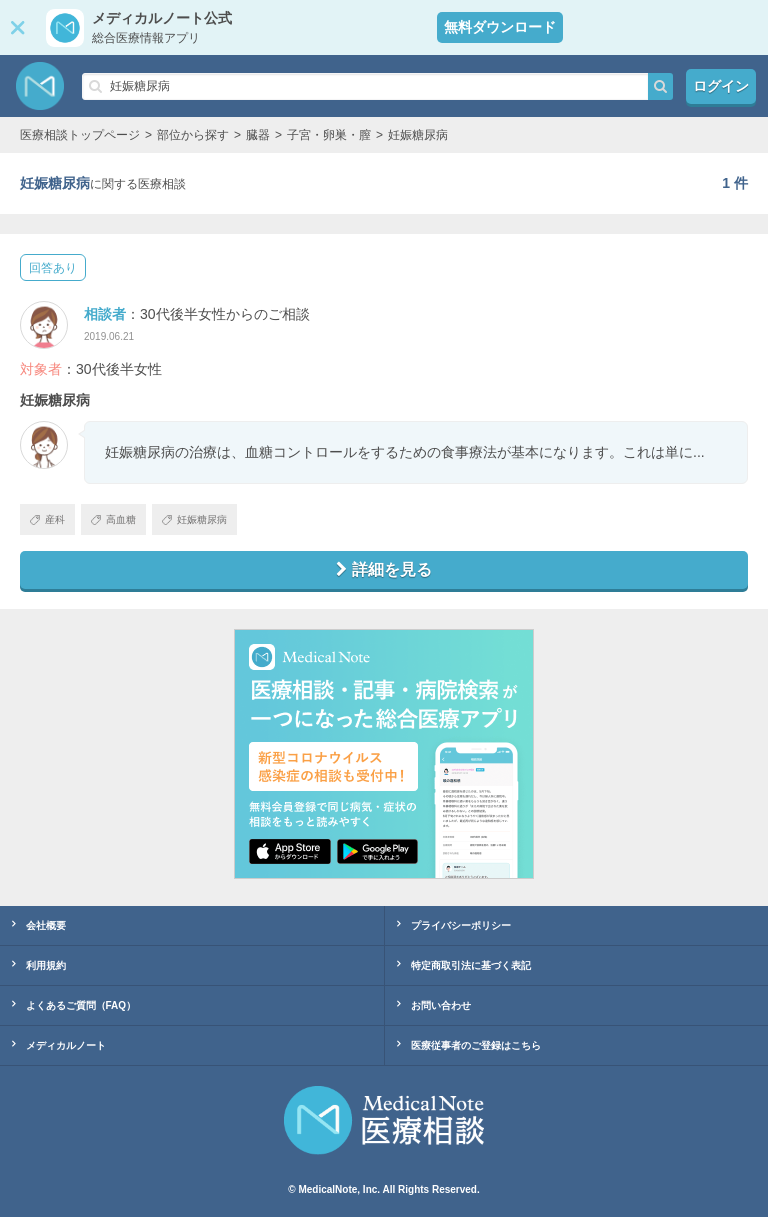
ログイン (721, 86)
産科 (47, 519)
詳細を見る (384, 569)
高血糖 (113, 519)
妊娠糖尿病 (194, 519)
